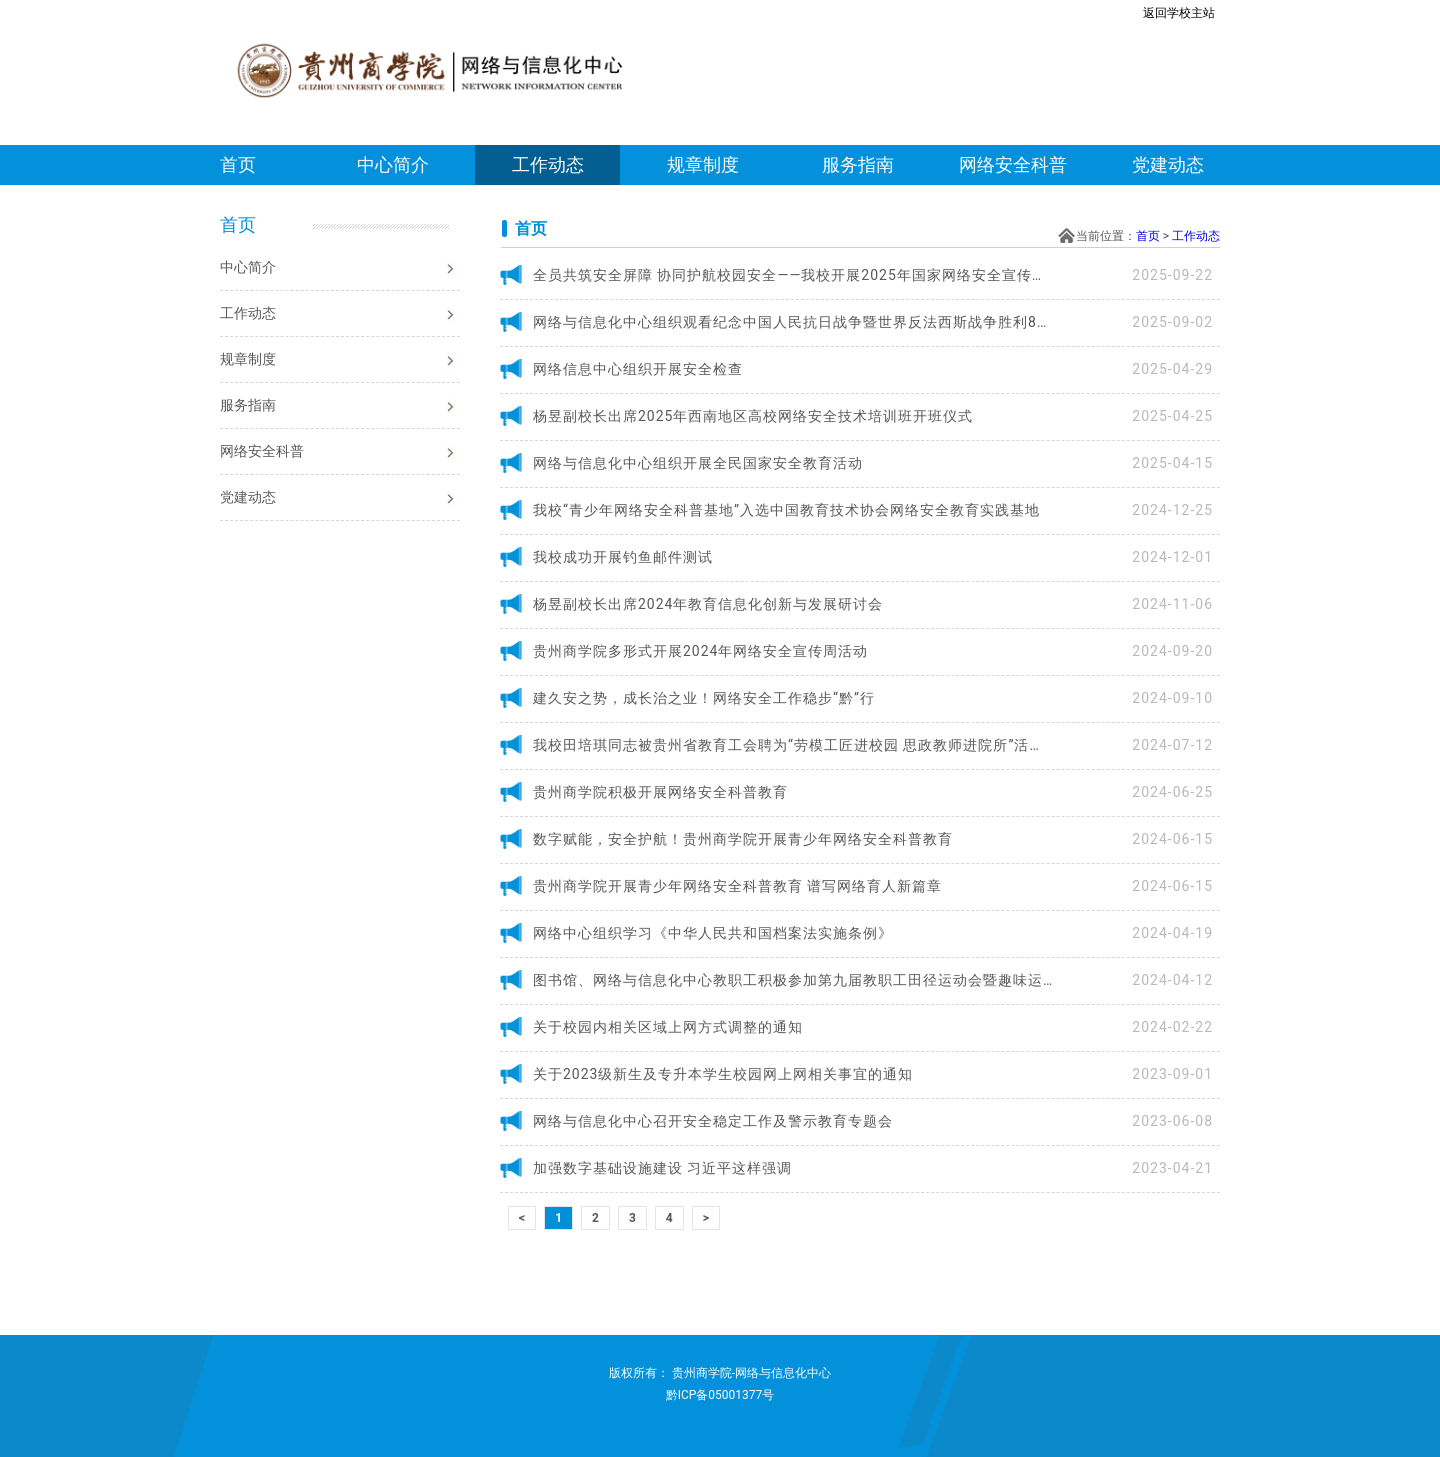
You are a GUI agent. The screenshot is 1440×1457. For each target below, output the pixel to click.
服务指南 (858, 164)
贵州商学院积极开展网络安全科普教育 (660, 792)
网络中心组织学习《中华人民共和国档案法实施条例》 (713, 933)
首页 (238, 164)
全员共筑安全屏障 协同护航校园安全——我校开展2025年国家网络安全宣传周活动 (793, 275)
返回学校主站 (1179, 13)
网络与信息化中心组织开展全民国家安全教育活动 (698, 463)
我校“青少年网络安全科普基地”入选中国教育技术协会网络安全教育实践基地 (786, 510)
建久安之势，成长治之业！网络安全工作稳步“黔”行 (704, 698)
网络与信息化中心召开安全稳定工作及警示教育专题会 (713, 1121)
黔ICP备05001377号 (720, 1395)
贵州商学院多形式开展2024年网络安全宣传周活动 (700, 651)
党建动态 (1168, 164)
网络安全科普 (1013, 164)
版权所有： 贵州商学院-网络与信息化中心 (720, 1373)
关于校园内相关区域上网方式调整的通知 (668, 1027)
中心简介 (393, 164)
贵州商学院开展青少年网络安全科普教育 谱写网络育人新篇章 (737, 886)
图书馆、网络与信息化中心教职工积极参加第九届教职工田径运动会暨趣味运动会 (793, 980)
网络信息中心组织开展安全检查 (638, 369)
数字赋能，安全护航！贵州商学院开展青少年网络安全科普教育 (743, 839)
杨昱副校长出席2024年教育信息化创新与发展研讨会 (708, 604)
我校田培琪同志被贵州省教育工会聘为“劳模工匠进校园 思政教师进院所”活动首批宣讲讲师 (793, 745)
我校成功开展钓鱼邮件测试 (623, 557)
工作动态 (548, 164)
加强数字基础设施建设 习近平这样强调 (662, 1168)
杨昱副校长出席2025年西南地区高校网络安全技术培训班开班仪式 (753, 416)
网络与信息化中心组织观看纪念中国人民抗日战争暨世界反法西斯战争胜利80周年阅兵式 (793, 322)
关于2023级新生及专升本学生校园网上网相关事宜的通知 (723, 1074)
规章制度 (703, 164)
